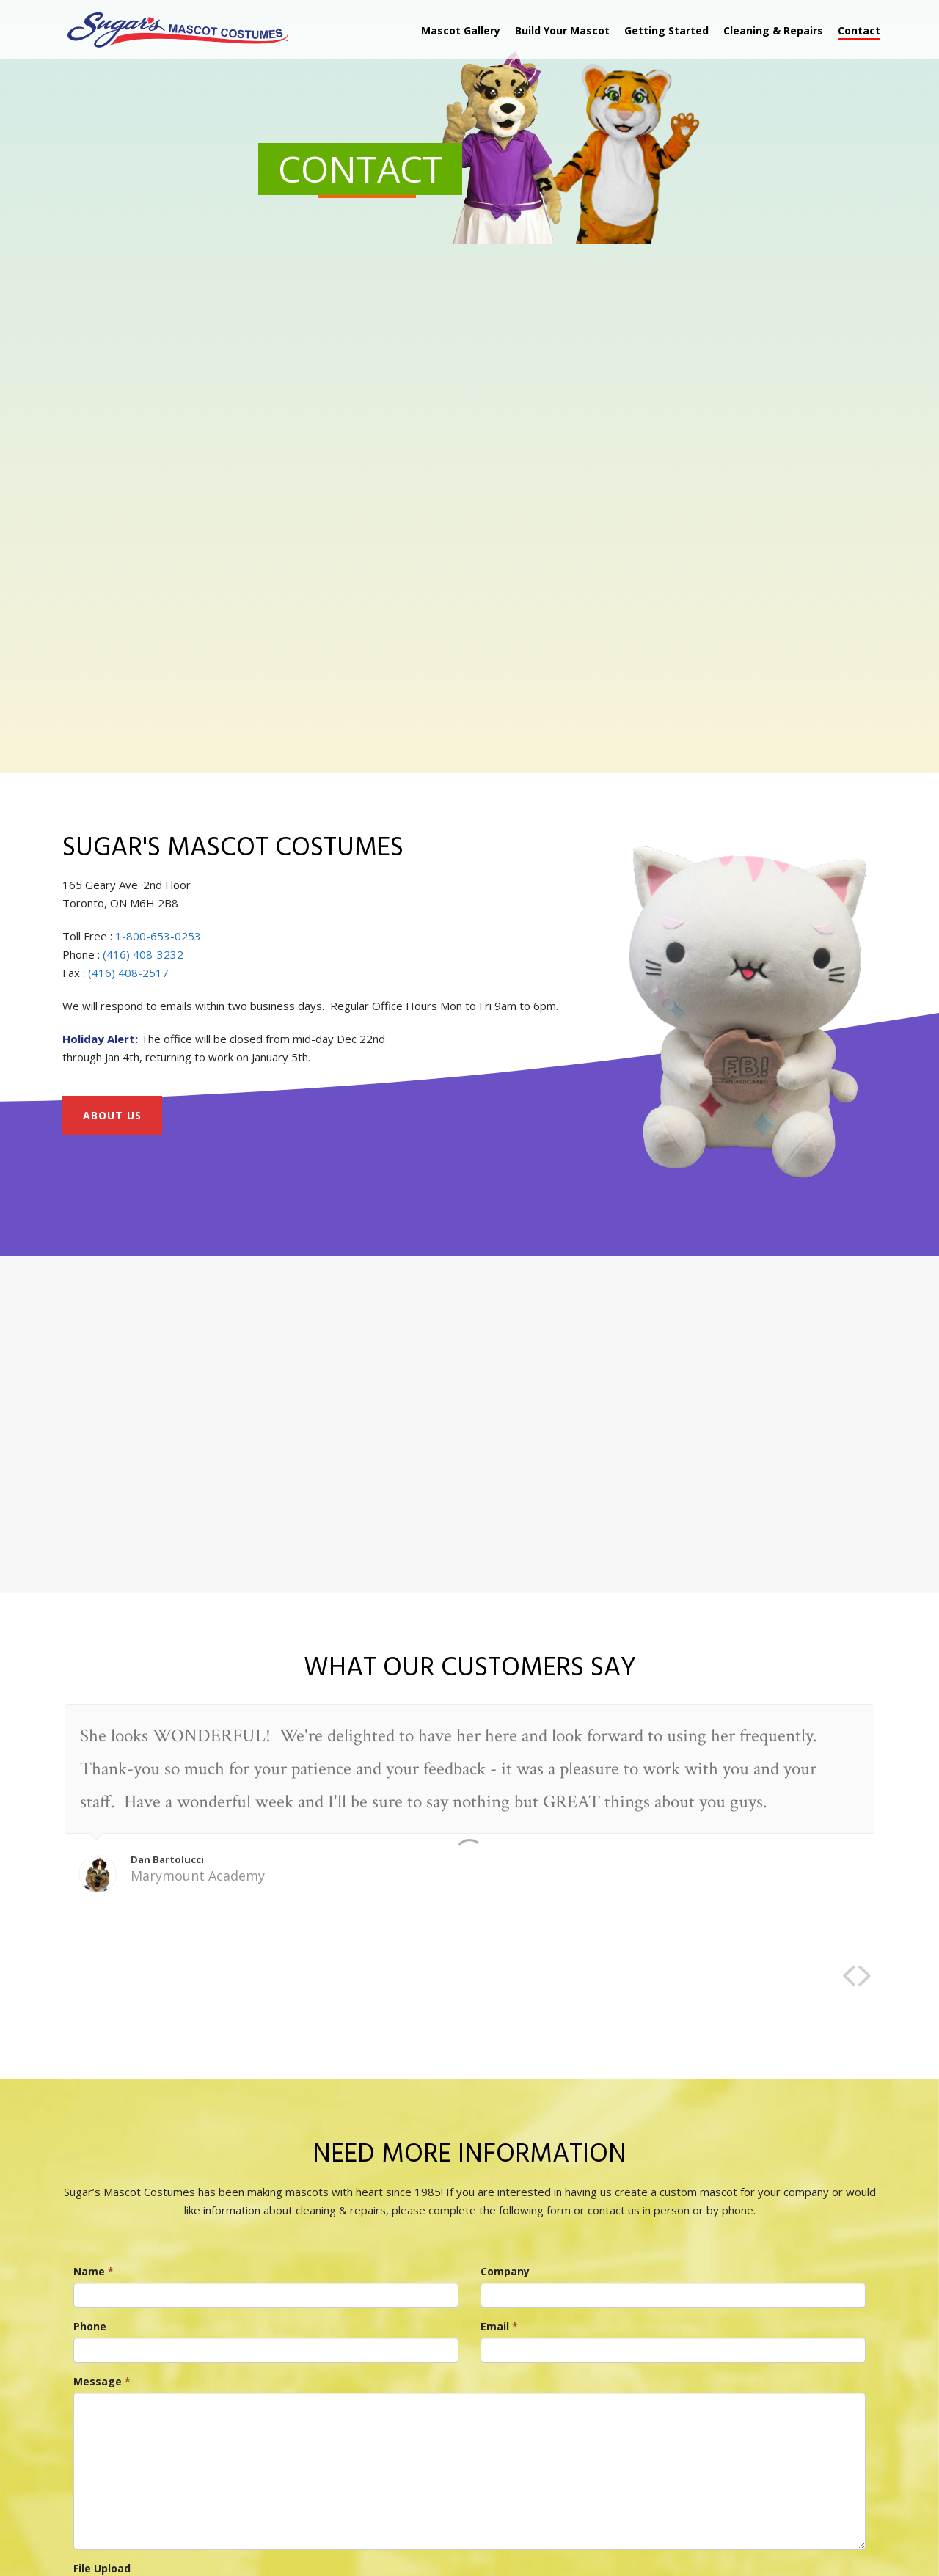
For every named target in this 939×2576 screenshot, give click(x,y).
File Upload (102, 2568)
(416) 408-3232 (143, 954)
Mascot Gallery (460, 30)
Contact (859, 30)
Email (499, 2326)
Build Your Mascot (562, 30)
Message (102, 2381)
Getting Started (666, 30)
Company (505, 2271)
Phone (89, 2326)
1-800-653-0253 (158, 936)
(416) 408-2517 (128, 972)
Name (93, 2271)
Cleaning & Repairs (773, 30)
